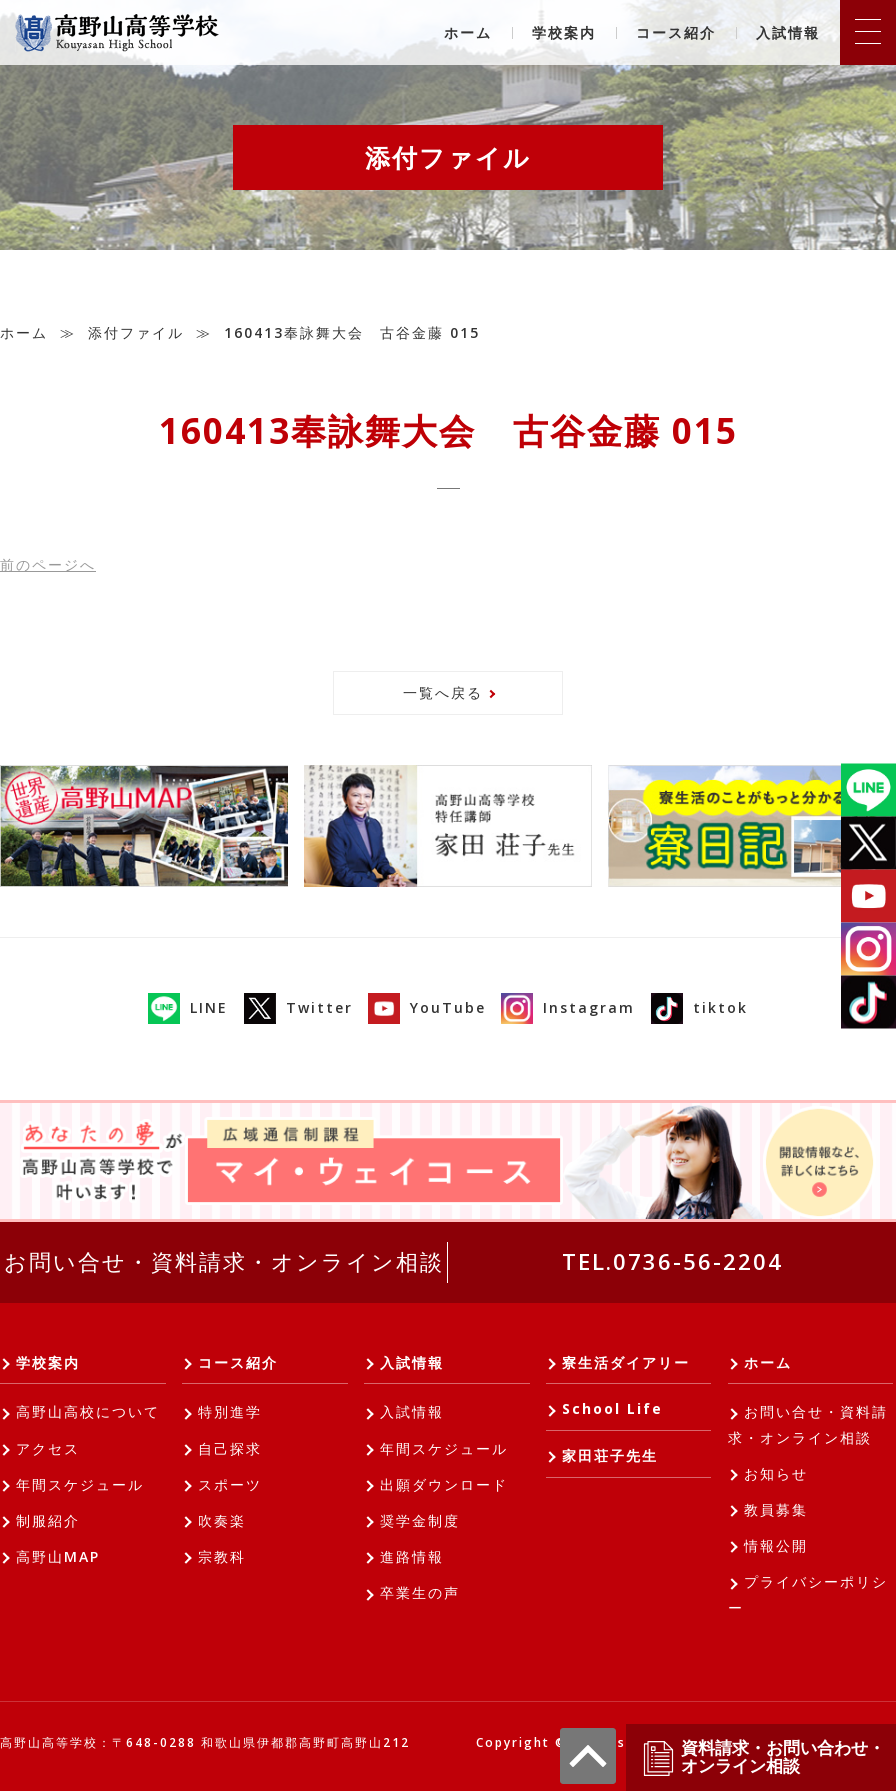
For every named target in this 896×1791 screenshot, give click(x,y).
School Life (612, 1408)
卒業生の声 (420, 1592)
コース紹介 (676, 32)
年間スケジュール (80, 1484)
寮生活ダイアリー (626, 1362)
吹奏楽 (222, 1520)
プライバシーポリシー (808, 1594)
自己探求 (230, 1448)
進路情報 (412, 1556)
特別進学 (230, 1411)
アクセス (48, 1448)
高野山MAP (58, 1556)
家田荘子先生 (610, 1455)
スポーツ (230, 1484)
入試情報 (788, 32)
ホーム (468, 32)
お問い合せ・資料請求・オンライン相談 (224, 1261)
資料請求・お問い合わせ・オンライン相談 (763, 1757)
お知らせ (776, 1473)
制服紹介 (48, 1520)
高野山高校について (88, 1411)
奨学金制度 (420, 1520)
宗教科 (222, 1556)
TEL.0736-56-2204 (672, 1261)
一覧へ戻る (443, 692)
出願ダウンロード (444, 1484)
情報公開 (776, 1545)
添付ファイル (136, 332)
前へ (48, 564)
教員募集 (776, 1509)
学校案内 (564, 32)
